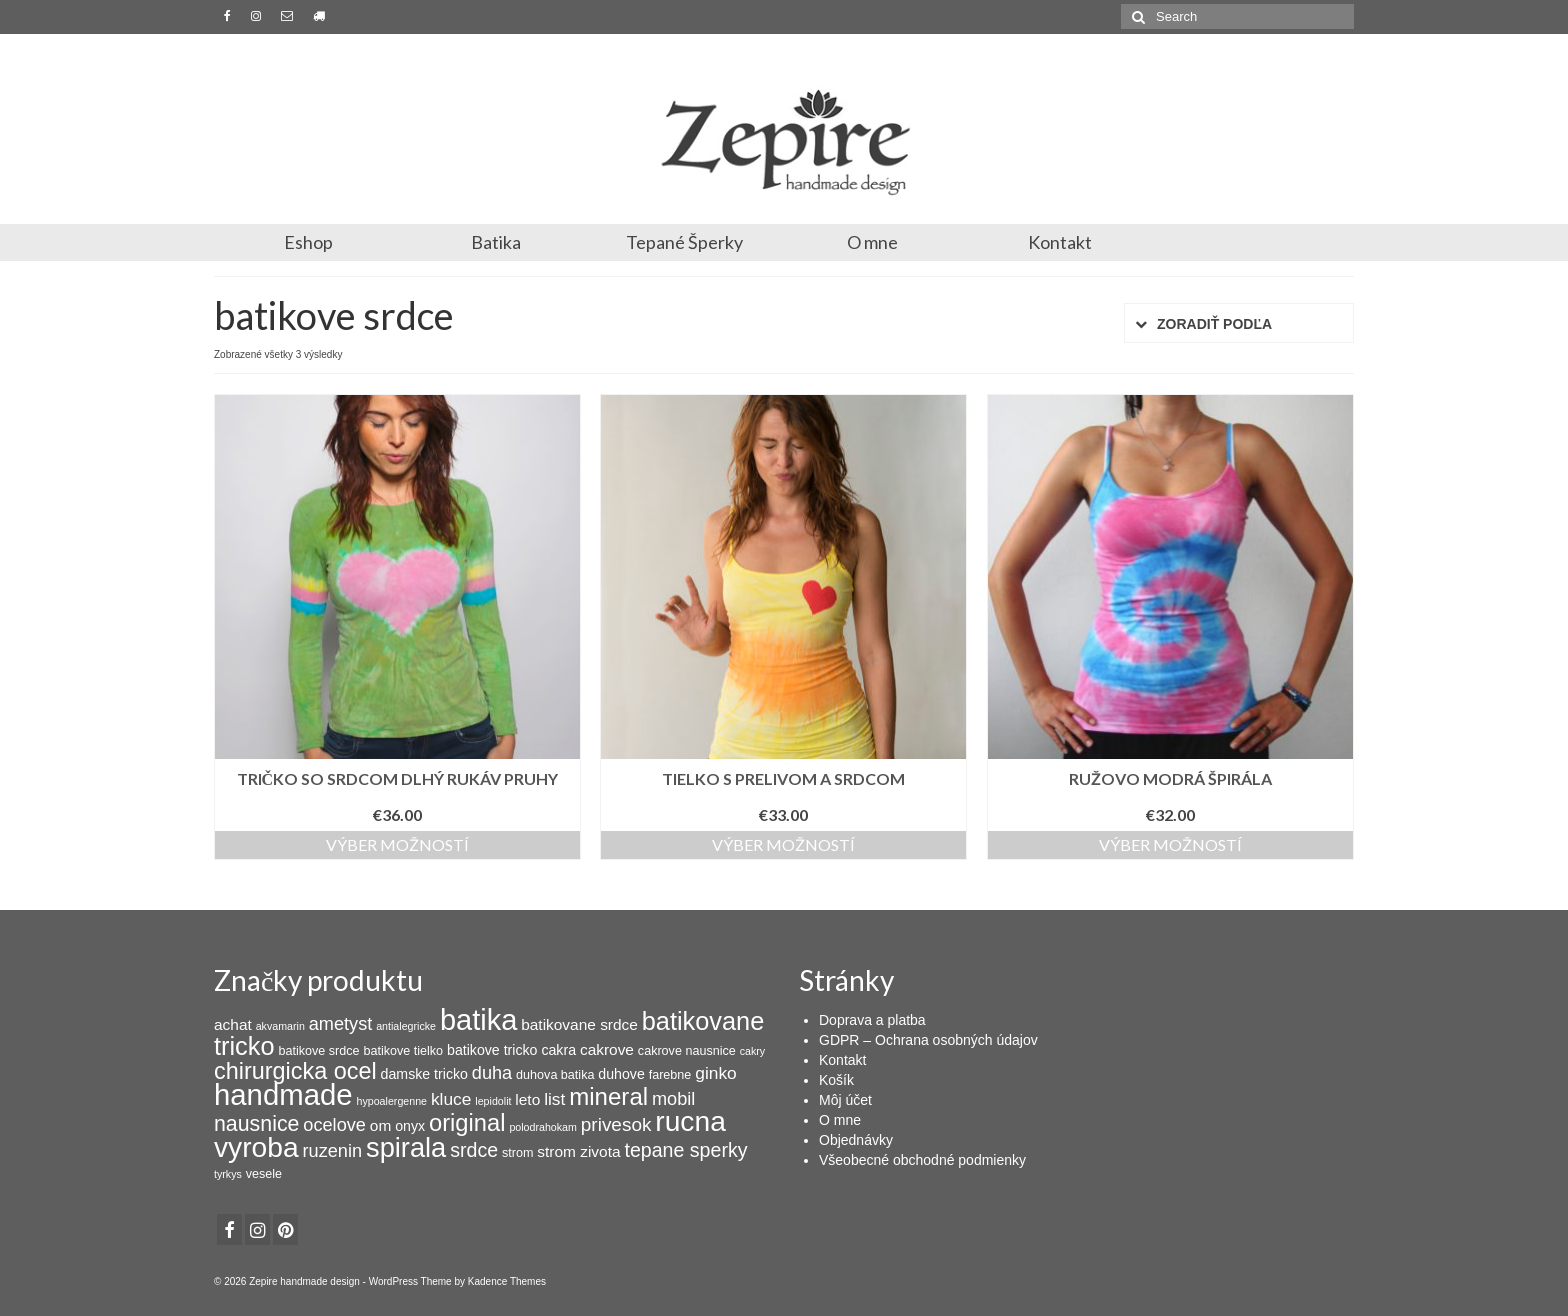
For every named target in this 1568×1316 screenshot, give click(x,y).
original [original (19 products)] (467, 1123)
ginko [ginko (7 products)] (716, 1073)
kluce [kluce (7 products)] (451, 1099)
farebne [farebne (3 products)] (670, 1075)
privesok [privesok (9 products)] (616, 1124)
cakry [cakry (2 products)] (752, 1051)
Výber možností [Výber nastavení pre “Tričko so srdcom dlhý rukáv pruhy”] (397, 844)
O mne (872, 242)
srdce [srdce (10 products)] (474, 1150)
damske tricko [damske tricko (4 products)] (424, 1074)
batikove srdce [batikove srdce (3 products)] (318, 1051)
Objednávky (856, 1140)
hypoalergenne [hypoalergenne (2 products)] (392, 1101)
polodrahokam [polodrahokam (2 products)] (543, 1127)
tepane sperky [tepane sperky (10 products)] (685, 1150)
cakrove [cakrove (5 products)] (607, 1049)
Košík (836, 1080)
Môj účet (845, 1100)
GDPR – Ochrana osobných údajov (928, 1040)
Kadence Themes (507, 1281)
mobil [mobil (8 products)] (673, 1099)
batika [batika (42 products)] (478, 1020)
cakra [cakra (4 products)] (558, 1050)
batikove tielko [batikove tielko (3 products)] (403, 1051)
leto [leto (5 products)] (527, 1099)
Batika (496, 242)
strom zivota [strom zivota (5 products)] (578, 1151)
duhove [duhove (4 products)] (621, 1074)
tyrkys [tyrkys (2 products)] (228, 1174)
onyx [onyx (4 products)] (410, 1126)
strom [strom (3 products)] (517, 1153)
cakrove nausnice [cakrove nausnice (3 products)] (687, 1051)
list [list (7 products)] (554, 1099)
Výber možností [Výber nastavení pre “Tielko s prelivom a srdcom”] (783, 844)
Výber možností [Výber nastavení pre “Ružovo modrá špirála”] (1170, 844)
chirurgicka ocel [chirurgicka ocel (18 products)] (295, 1071)
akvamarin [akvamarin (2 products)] (280, 1026)
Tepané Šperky (684, 242)
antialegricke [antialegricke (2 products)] (406, 1026)
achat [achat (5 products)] (233, 1024)
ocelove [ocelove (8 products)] (334, 1125)
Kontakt (1060, 242)
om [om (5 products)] (380, 1125)
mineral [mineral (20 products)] (608, 1096)
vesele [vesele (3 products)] (264, 1174)
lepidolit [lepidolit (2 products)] (493, 1101)
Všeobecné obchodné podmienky (922, 1160)
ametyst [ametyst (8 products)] (341, 1024)
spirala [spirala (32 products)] (406, 1147)
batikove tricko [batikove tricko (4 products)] (492, 1050)
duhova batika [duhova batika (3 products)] (555, 1075)
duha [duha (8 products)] (492, 1073)
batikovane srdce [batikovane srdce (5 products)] (579, 1024)
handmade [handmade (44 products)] (283, 1094)
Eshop (308, 242)
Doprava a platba (872, 1020)
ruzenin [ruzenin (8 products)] (333, 1151)
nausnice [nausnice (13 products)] (256, 1124)
